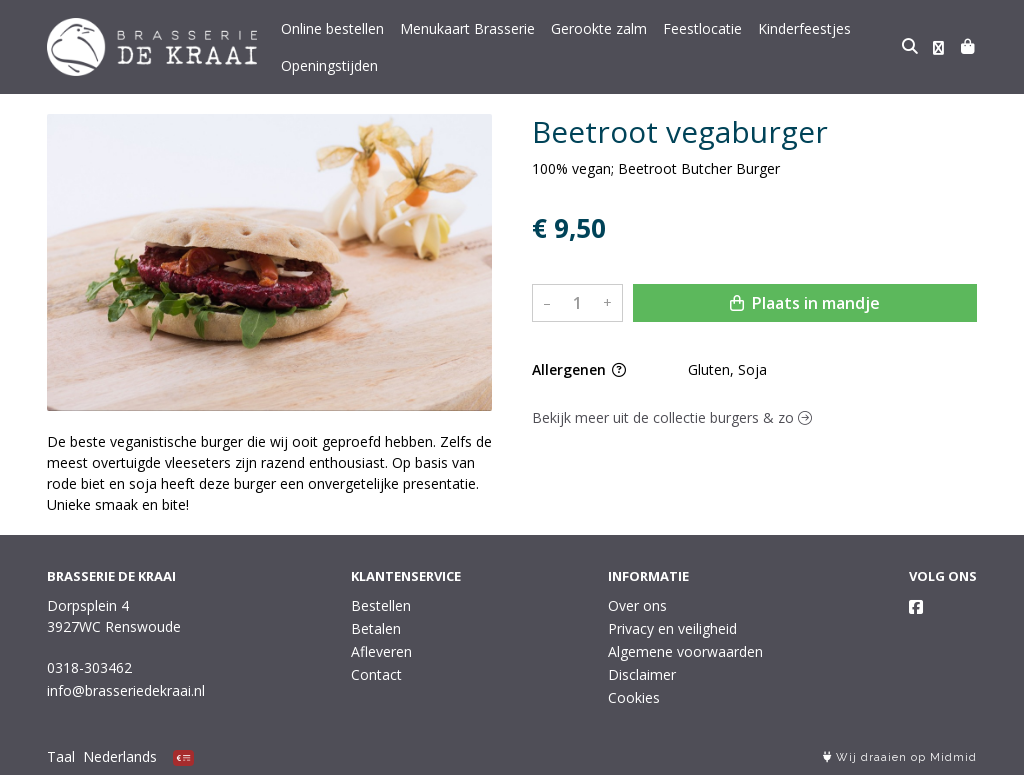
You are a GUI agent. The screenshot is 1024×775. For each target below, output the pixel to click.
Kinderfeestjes (804, 28)
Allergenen (579, 369)
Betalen (376, 628)
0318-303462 (89, 667)
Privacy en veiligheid (672, 628)
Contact (376, 674)
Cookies (634, 697)
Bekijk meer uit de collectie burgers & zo (672, 417)
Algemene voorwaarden (685, 651)
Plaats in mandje (805, 303)
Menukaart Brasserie (467, 28)
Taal (61, 756)
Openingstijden (329, 65)
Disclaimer (642, 674)
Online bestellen (332, 28)
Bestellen (381, 605)
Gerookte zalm (599, 28)
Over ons (637, 605)
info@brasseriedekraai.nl (126, 690)
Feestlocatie (702, 28)
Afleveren (381, 651)
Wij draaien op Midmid (900, 757)
